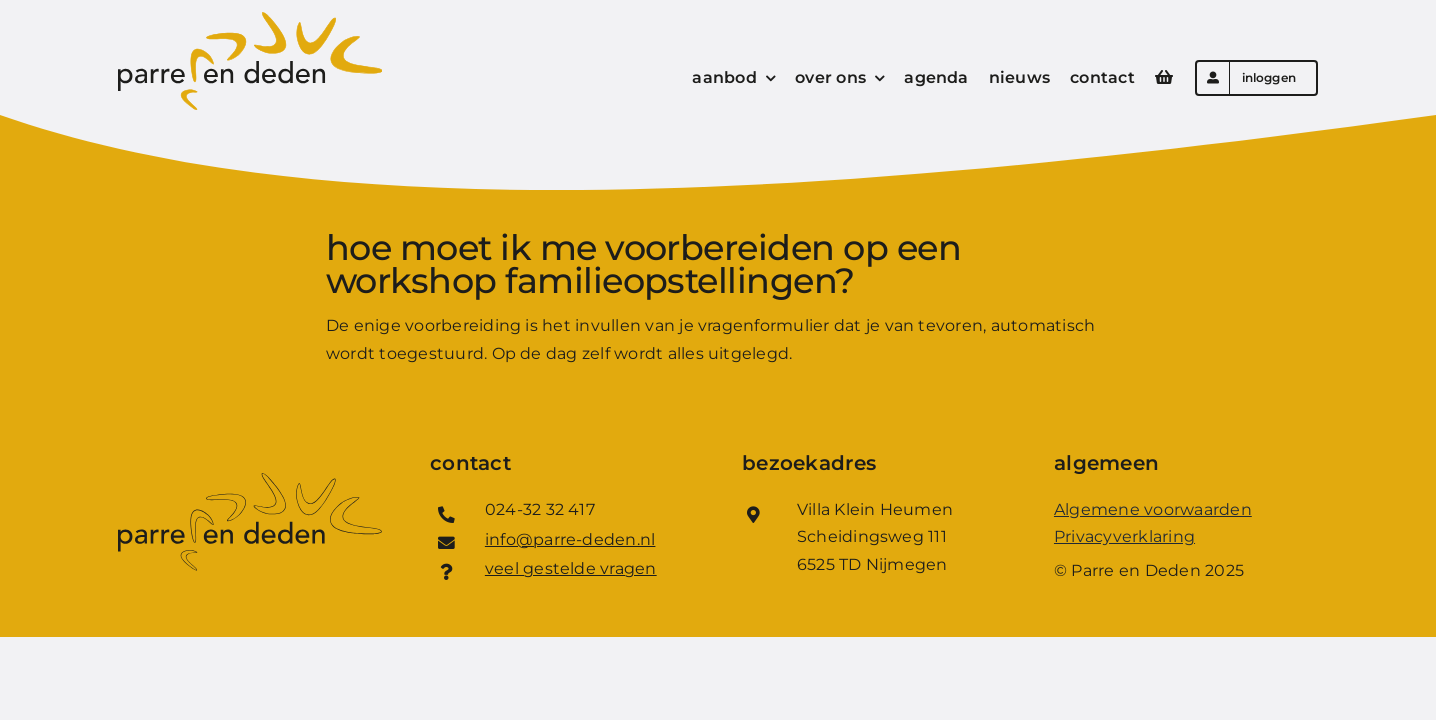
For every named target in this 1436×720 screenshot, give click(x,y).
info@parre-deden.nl (570, 539)
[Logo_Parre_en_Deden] (250, 19)
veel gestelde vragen (571, 568)
